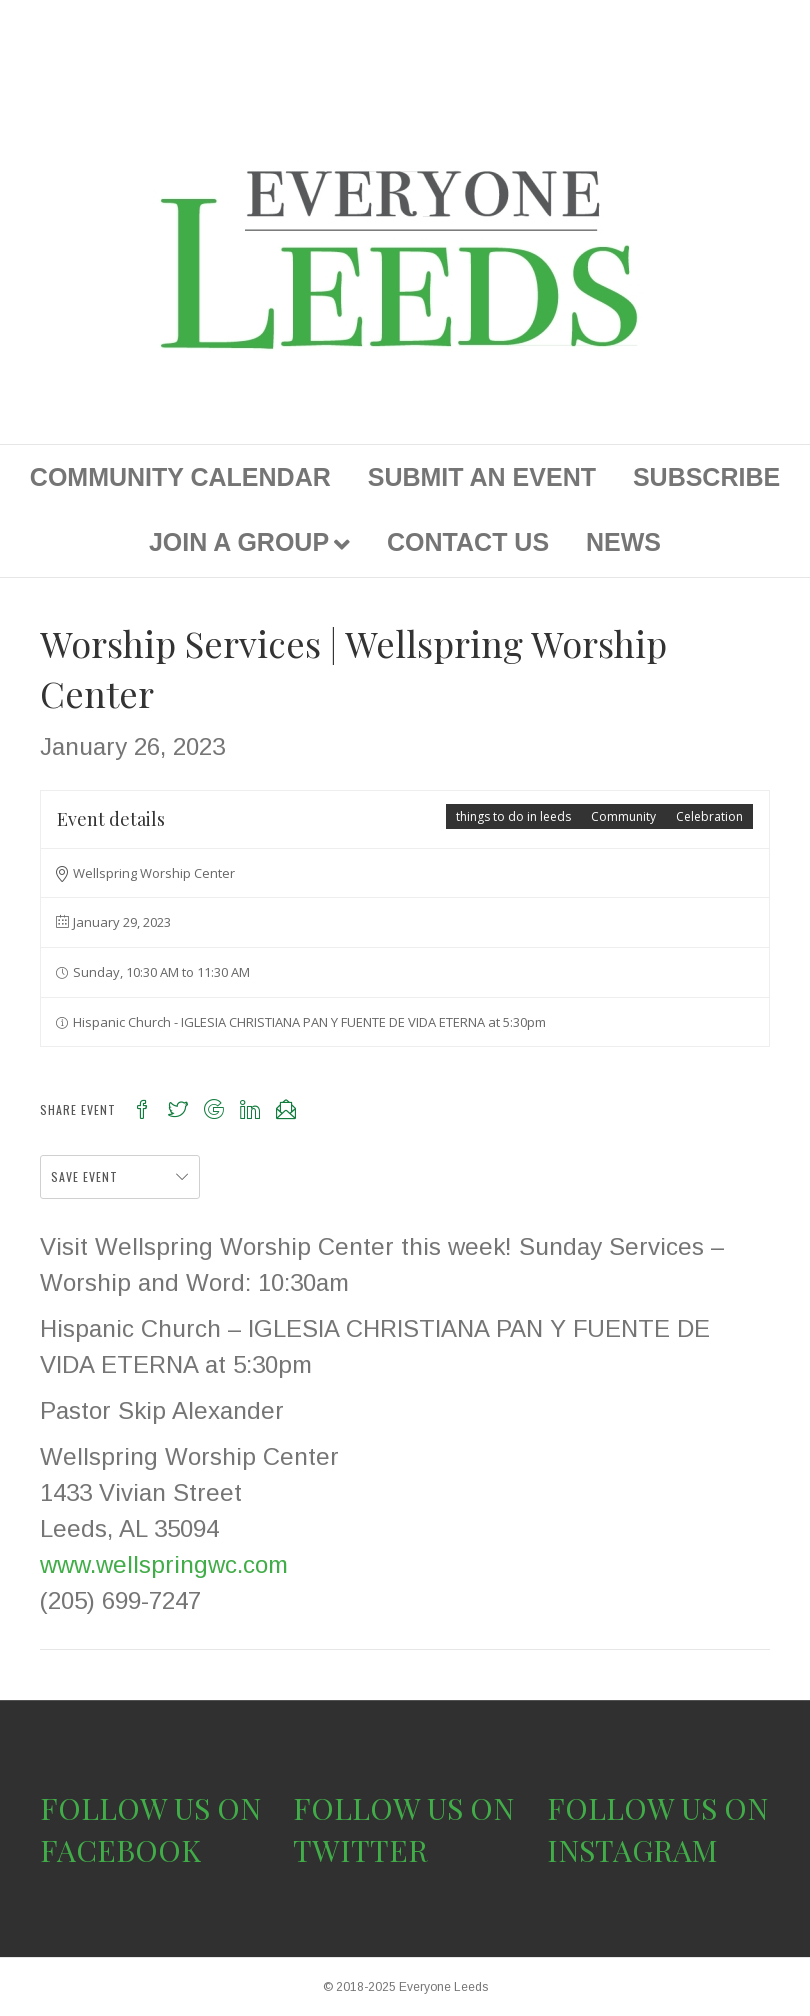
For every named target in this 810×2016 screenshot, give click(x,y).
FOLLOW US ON (150, 1808)
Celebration (709, 816)
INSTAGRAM (632, 1850)
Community (623, 816)
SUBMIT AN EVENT (482, 477)
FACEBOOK (120, 1850)
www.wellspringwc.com (164, 1564)
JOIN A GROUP (239, 542)
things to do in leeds (513, 816)
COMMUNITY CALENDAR (180, 477)
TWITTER (360, 1850)
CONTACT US (468, 542)
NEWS (623, 542)
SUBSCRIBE (706, 477)
